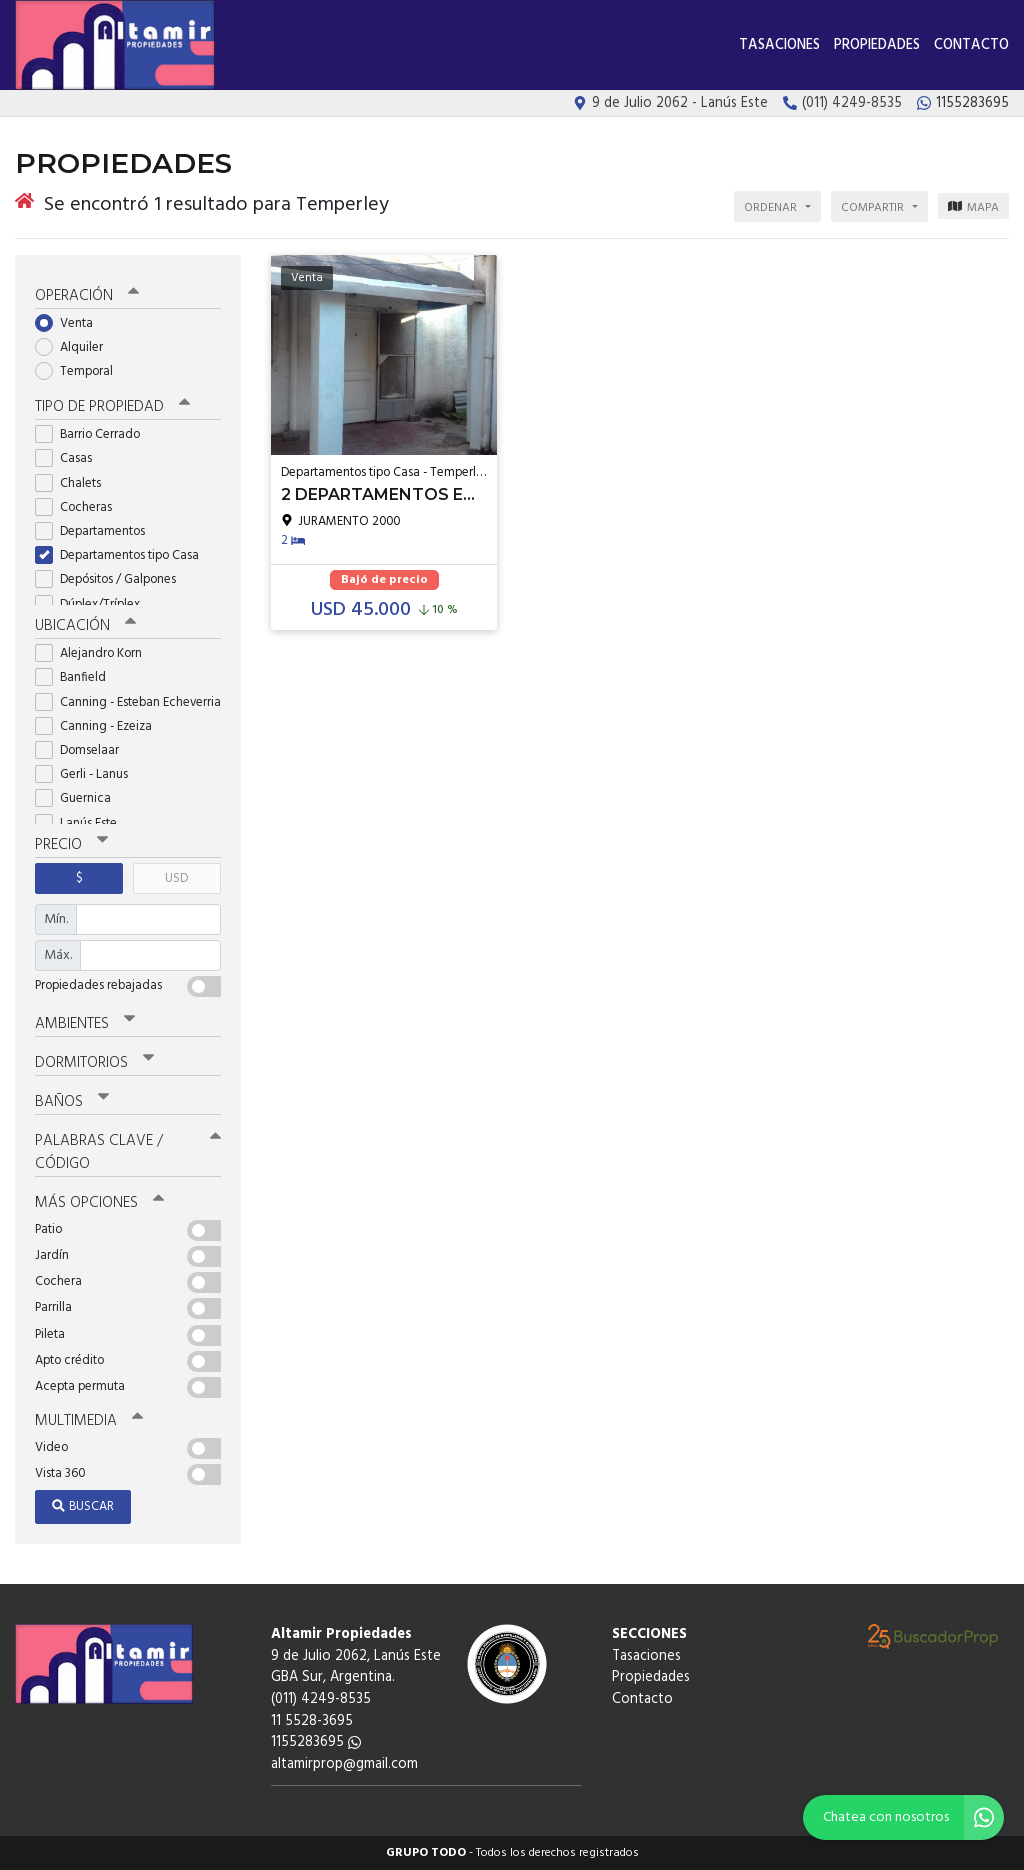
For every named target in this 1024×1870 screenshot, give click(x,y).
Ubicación (85, 626)
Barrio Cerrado (94, 434)
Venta (70, 323)
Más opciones (99, 1203)
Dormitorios (94, 1063)
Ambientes (85, 1024)
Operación (87, 296)
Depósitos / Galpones (112, 579)
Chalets (74, 483)
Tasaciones (779, 45)
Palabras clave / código (128, 1152)
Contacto (971, 45)
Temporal (80, 371)
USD (176, 878)
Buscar (83, 1506)
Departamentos (96, 531)
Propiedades (877, 45)
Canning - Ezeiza (100, 726)
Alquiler (75, 347)
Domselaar (83, 750)
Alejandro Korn (95, 653)
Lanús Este (82, 823)
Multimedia (89, 1421)
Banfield (77, 677)
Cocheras (80, 507)
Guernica (79, 798)
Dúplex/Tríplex (94, 604)
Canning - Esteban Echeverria (128, 702)
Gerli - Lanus (88, 774)
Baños (72, 1102)
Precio (71, 845)
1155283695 (316, 1742)
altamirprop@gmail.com (344, 1764)
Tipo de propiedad (112, 407)
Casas (70, 458)
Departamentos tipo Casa (123, 555)
